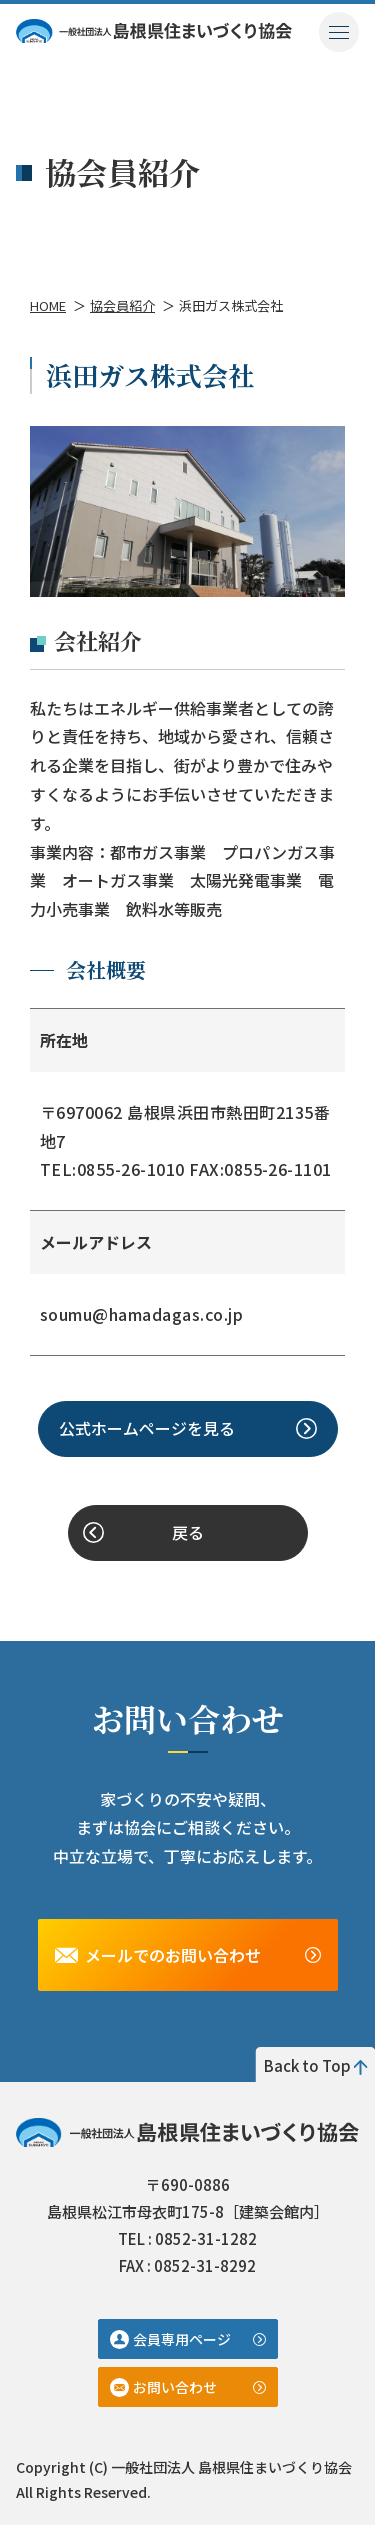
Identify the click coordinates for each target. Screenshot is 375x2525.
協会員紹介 (122, 305)
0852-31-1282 (206, 2238)
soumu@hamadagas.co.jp (141, 1314)
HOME (48, 305)
